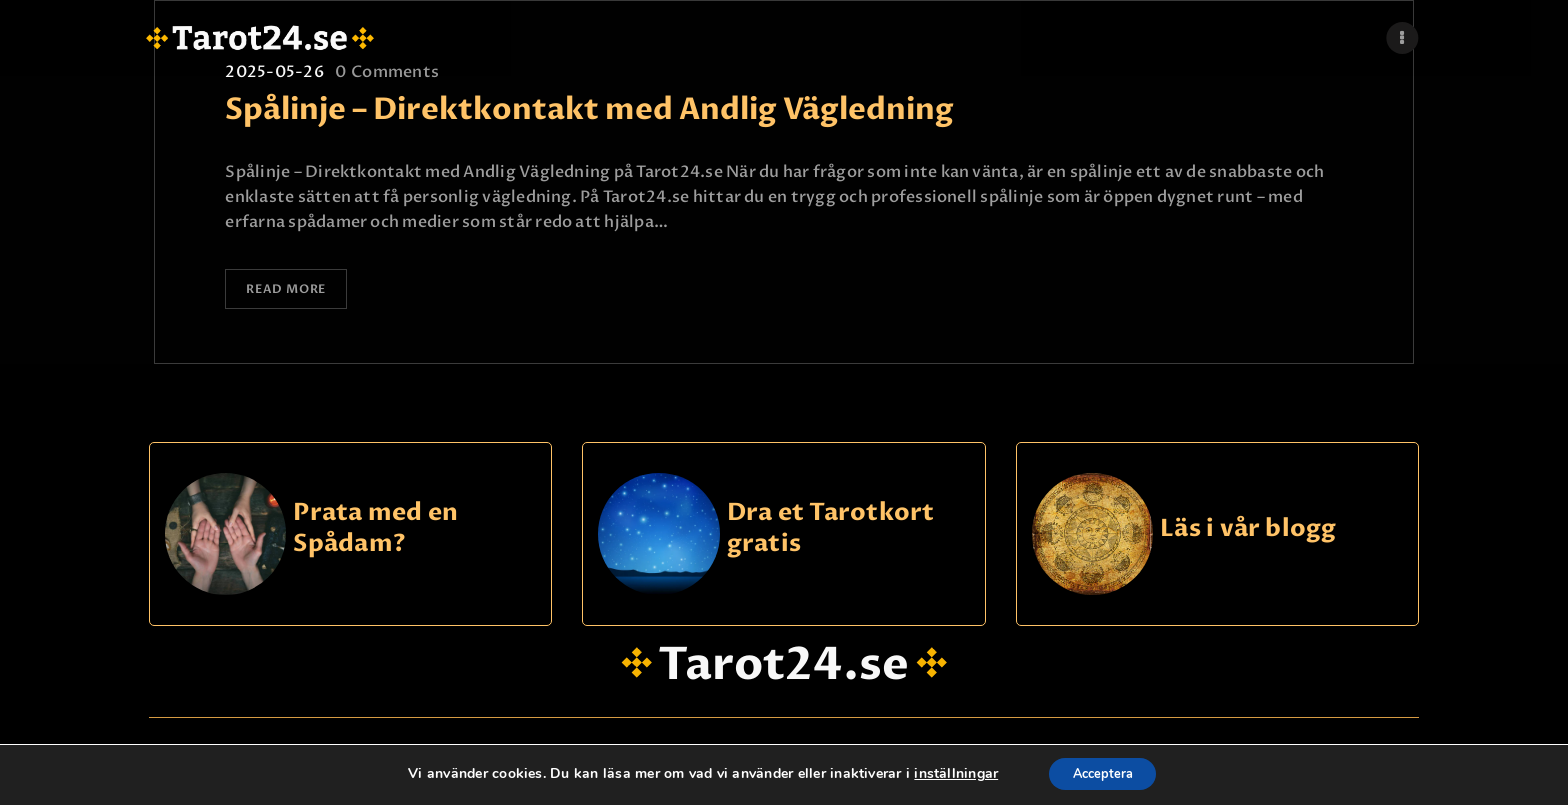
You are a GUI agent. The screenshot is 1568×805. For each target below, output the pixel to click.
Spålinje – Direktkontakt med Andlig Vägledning (589, 110)
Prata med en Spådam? (375, 532)
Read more (296, 292)
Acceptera (1103, 773)
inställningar (948, 774)
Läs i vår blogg (1248, 532)
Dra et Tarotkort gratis (831, 532)
